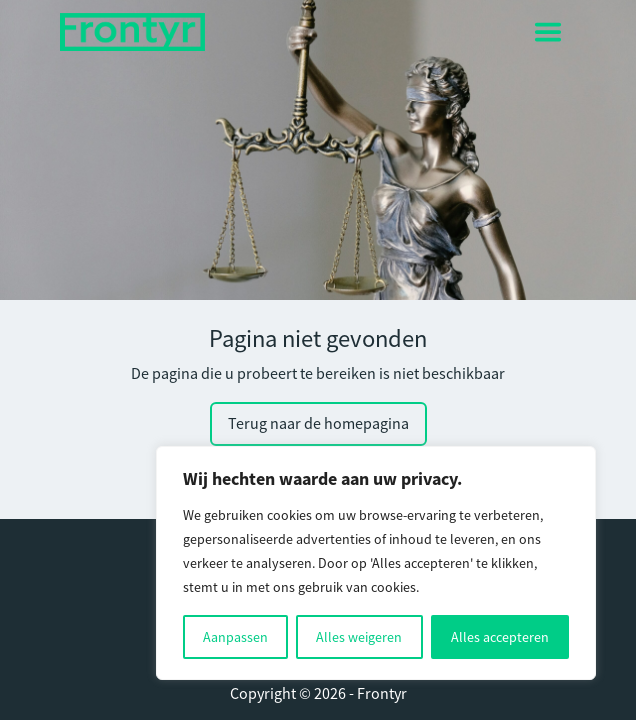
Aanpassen (235, 637)
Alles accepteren (500, 637)
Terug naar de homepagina (318, 424)
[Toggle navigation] (548, 32)
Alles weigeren (359, 637)
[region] (376, 563)
